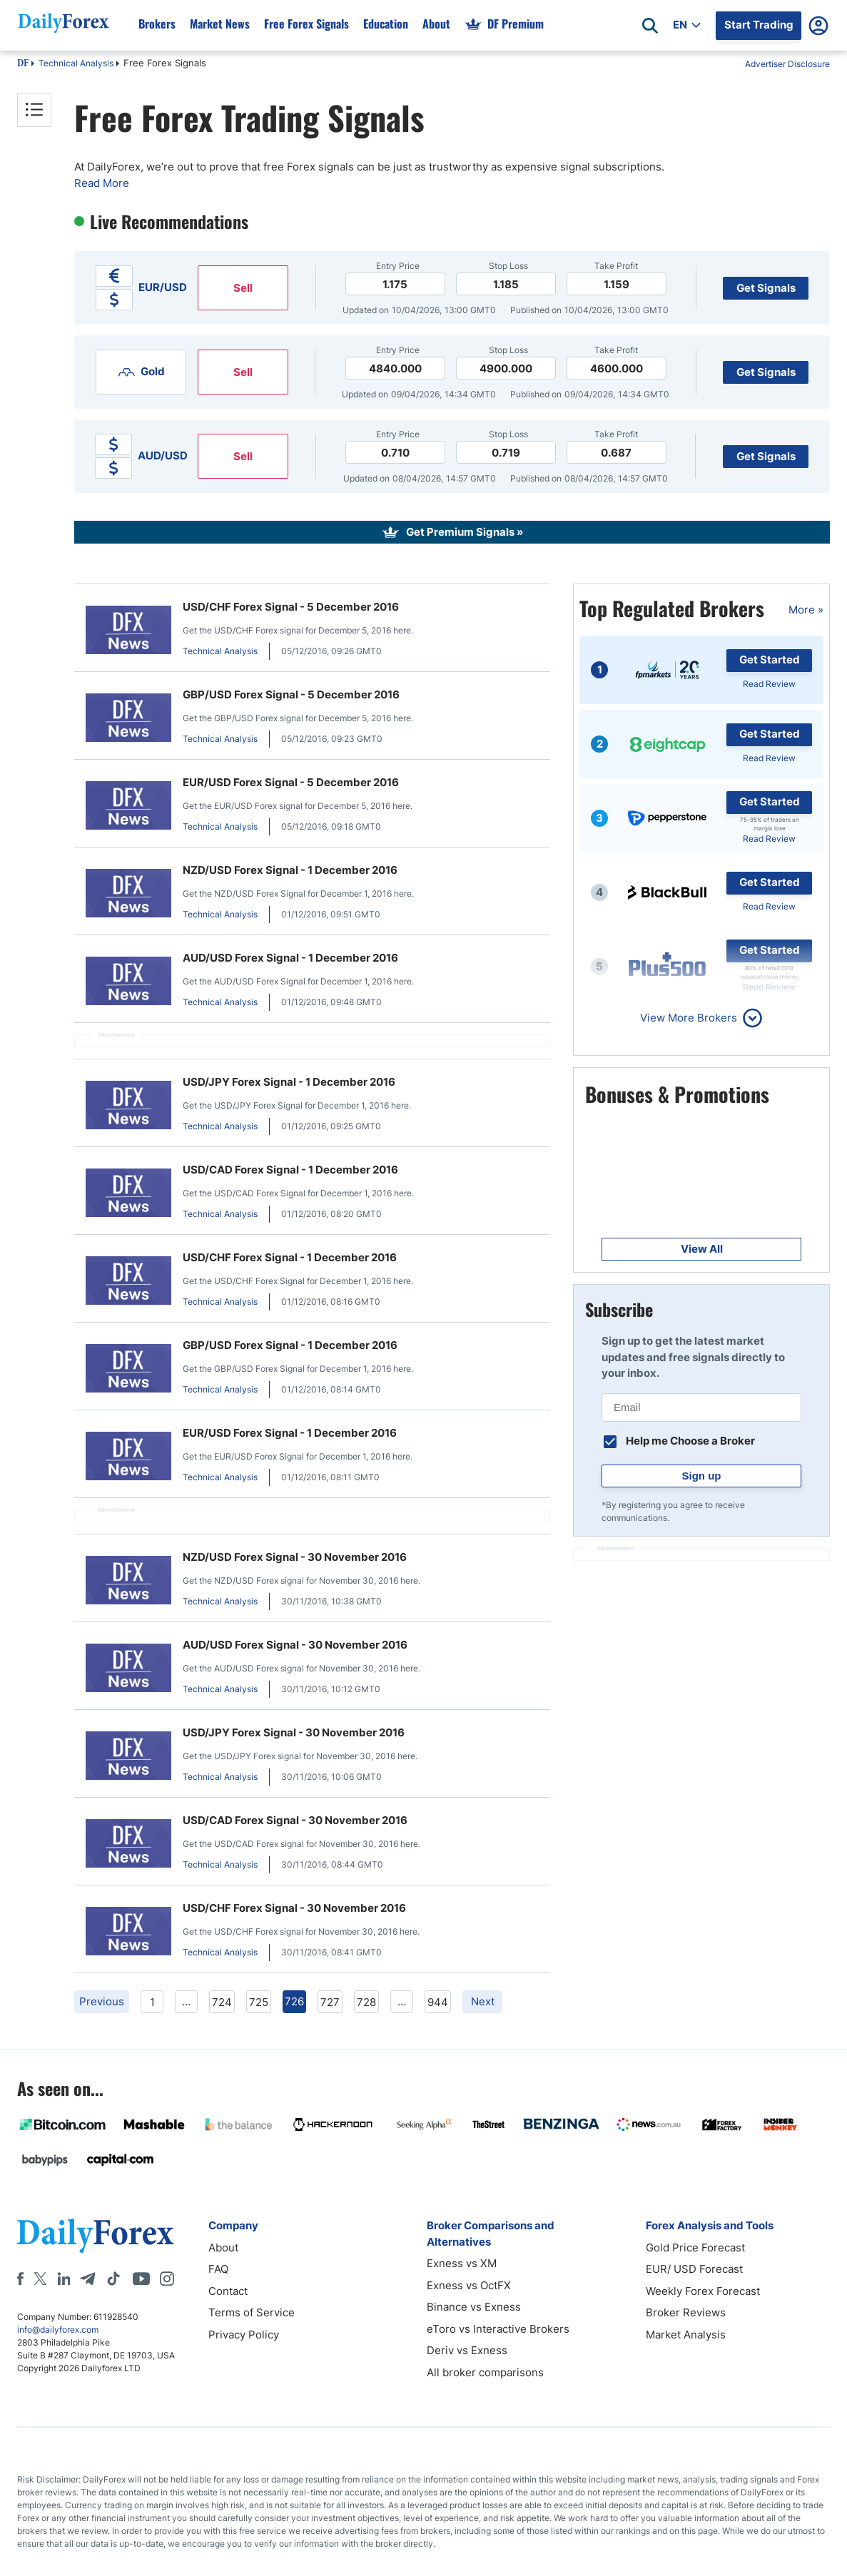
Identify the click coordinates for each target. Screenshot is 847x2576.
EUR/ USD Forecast (694, 2269)
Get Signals (766, 288)
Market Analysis (686, 2334)
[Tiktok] (113, 2278)
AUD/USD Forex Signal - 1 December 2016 (290, 957)
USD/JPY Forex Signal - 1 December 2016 (289, 1082)
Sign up (701, 1476)
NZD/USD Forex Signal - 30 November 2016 (295, 1557)
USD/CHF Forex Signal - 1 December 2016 (290, 1257)
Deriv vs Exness (467, 2350)
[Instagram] (167, 2278)
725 (258, 2002)
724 (222, 2002)
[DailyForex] (95, 2235)
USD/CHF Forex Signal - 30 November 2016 (294, 1908)
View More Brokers (688, 1017)
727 (330, 2002)
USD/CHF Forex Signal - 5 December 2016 (291, 607)
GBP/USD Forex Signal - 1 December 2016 (290, 1345)
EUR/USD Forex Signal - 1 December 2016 (290, 1433)
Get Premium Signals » (464, 532)
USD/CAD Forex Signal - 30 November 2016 (295, 1820)
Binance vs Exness (474, 2306)
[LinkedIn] (63, 2278)
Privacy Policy (243, 2334)
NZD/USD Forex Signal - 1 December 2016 (290, 870)
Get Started (769, 659)
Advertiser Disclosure (787, 63)
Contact (228, 2291)
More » (805, 609)
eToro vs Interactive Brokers (498, 2329)
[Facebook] (20, 2278)
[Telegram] (87, 2278)
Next (482, 2001)
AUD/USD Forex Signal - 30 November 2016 (295, 1644)
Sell (243, 288)
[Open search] (650, 25)
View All (702, 1249)
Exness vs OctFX (469, 2285)
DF (23, 64)
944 (437, 2002)
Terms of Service (251, 2312)
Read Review (769, 683)
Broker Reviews (686, 2312)
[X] (40, 2278)
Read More (101, 183)
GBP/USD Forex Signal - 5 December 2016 (291, 694)
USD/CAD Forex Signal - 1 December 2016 (290, 1169)
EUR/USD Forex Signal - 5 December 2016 (291, 782)
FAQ (218, 2269)
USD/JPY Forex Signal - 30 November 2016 (294, 1732)
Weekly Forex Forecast (703, 2291)
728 (366, 2002)
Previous (101, 2001)
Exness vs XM (462, 2263)
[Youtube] (141, 2278)
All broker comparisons (485, 2372)
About (223, 2247)
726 (294, 2001)
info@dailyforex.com (57, 2329)
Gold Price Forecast (695, 2247)
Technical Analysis (76, 63)
